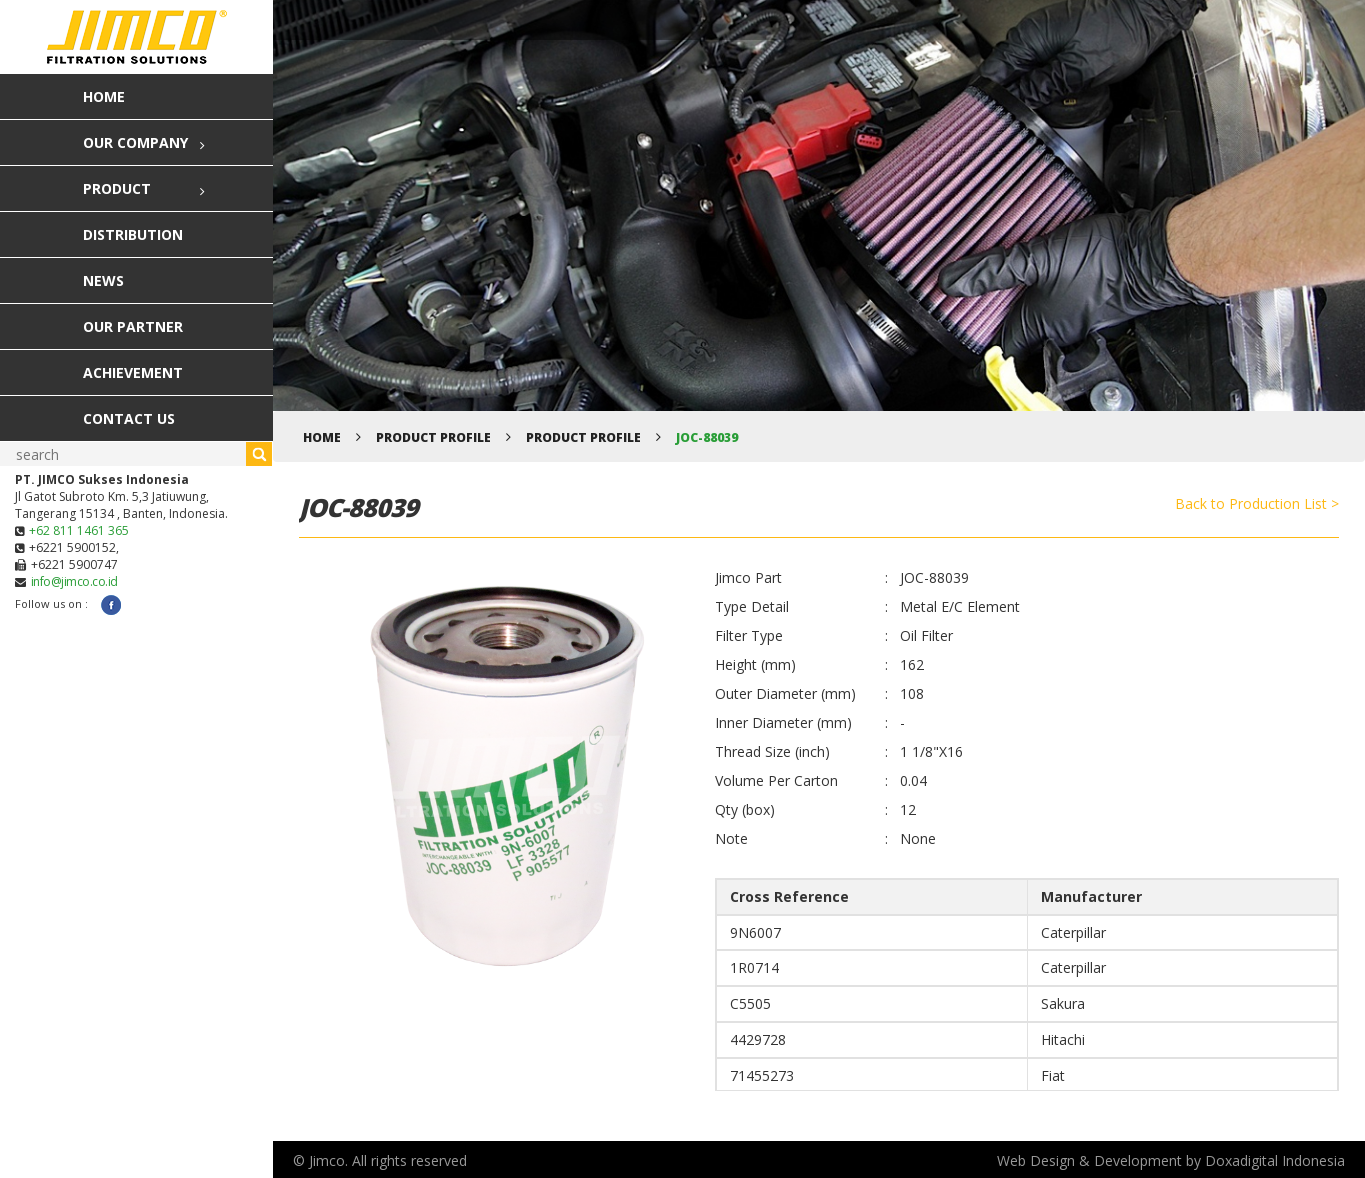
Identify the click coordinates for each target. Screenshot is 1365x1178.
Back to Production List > (1257, 503)
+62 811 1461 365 (79, 530)
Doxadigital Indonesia (1275, 1160)
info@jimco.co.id (74, 581)
